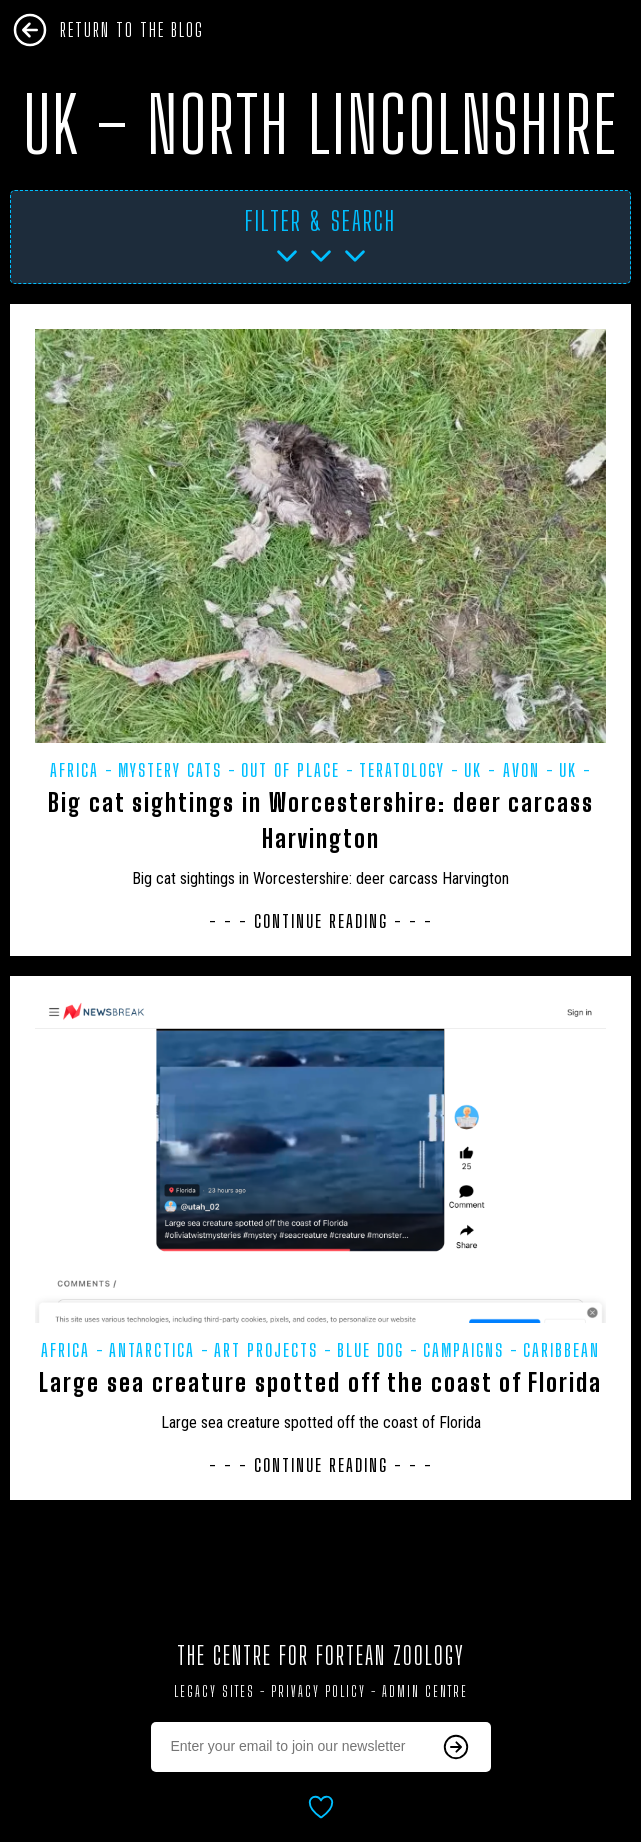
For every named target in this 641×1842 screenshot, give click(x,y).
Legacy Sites (214, 1691)
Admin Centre (425, 1691)
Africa (74, 770)
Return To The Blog (132, 30)
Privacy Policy (318, 1691)
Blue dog (370, 1350)
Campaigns (463, 1350)
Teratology (402, 770)
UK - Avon (502, 770)
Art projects (266, 1350)
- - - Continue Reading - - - (321, 921)
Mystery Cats (170, 770)
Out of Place (290, 770)
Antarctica (152, 1350)
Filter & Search (320, 221)
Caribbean (561, 1350)
